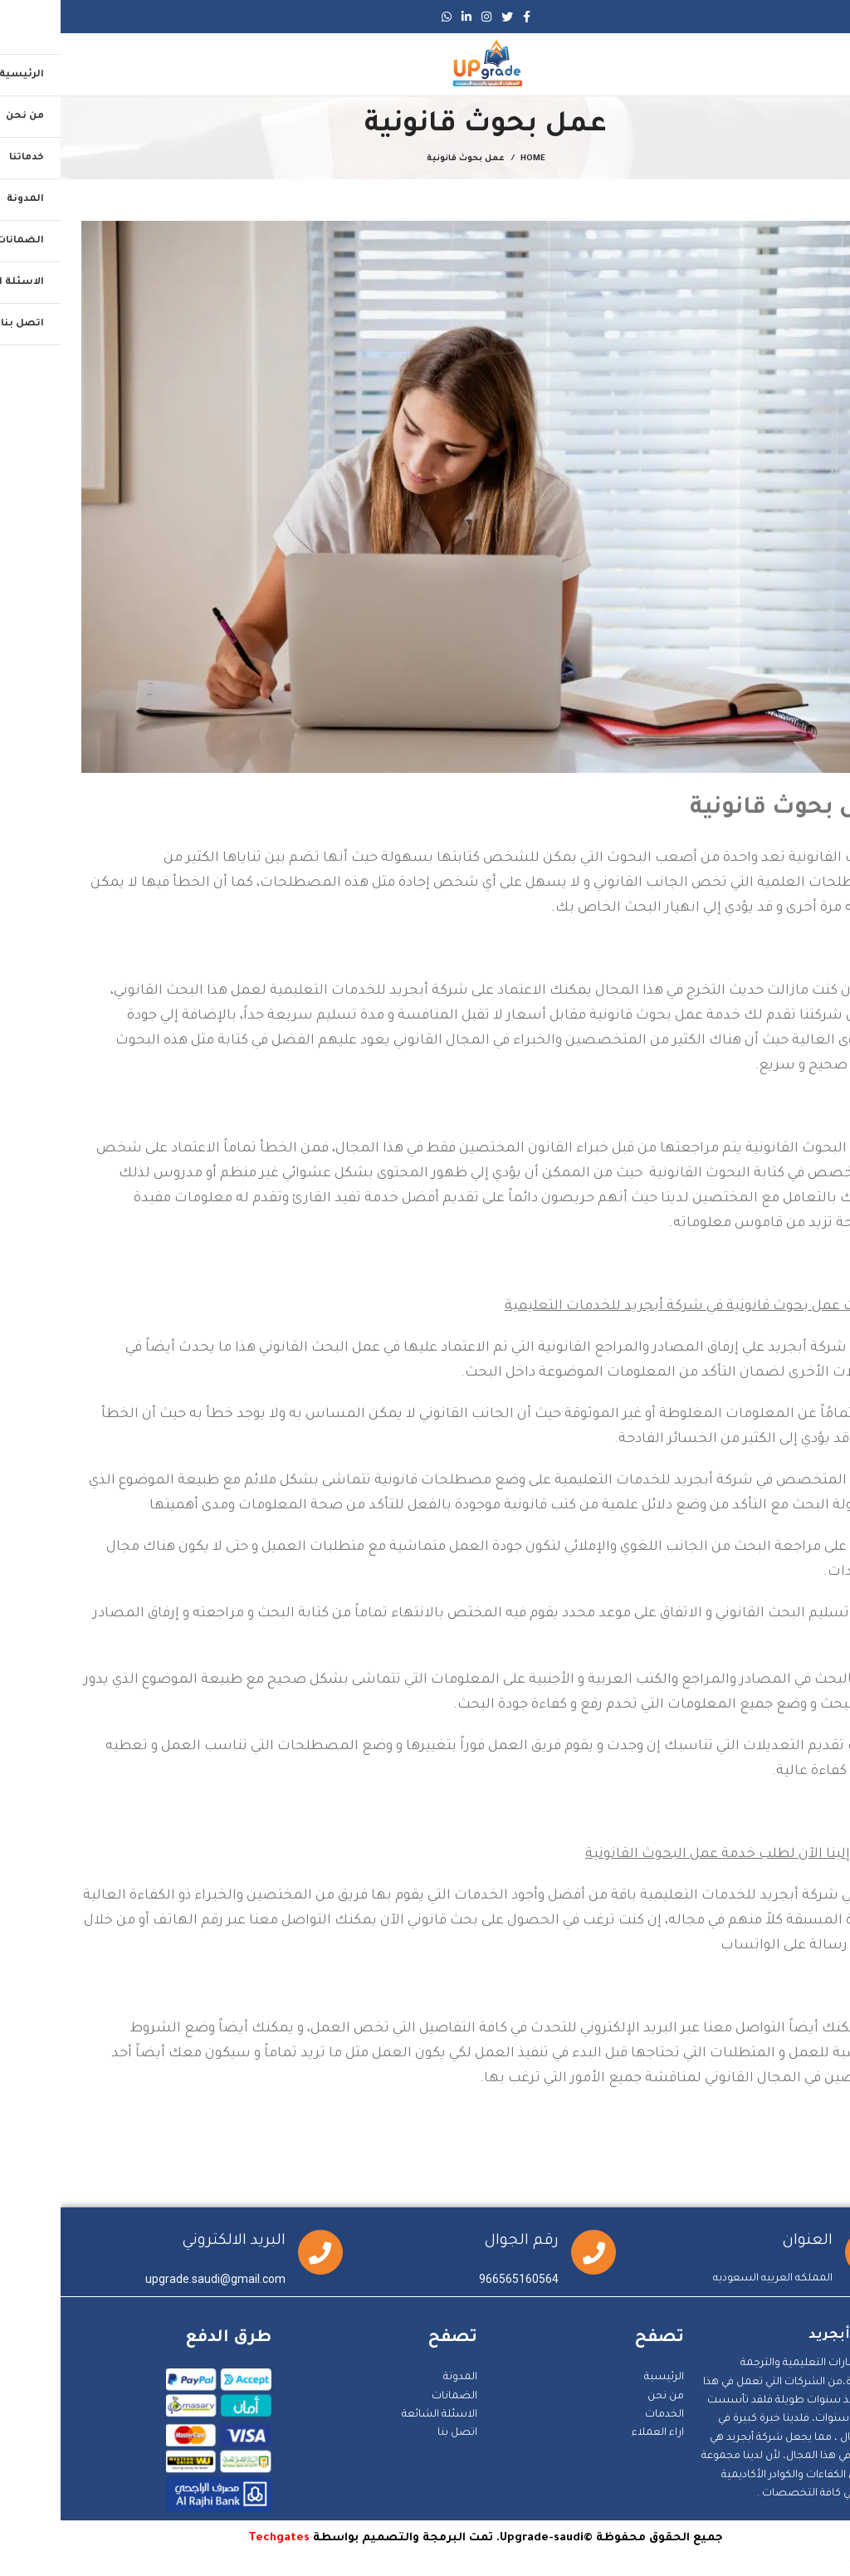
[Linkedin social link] (406, 16)
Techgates (218, 2538)
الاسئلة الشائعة (379, 2415)
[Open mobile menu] (820, 64)
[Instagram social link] (426, 16)
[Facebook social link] (466, 16)
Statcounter (819, 2566)
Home (472, 159)
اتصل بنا (397, 2433)
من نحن (605, 2396)
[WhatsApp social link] (386, 16)
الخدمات (603, 2415)
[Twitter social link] (446, 16)
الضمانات (394, 2396)
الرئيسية (603, 2377)
